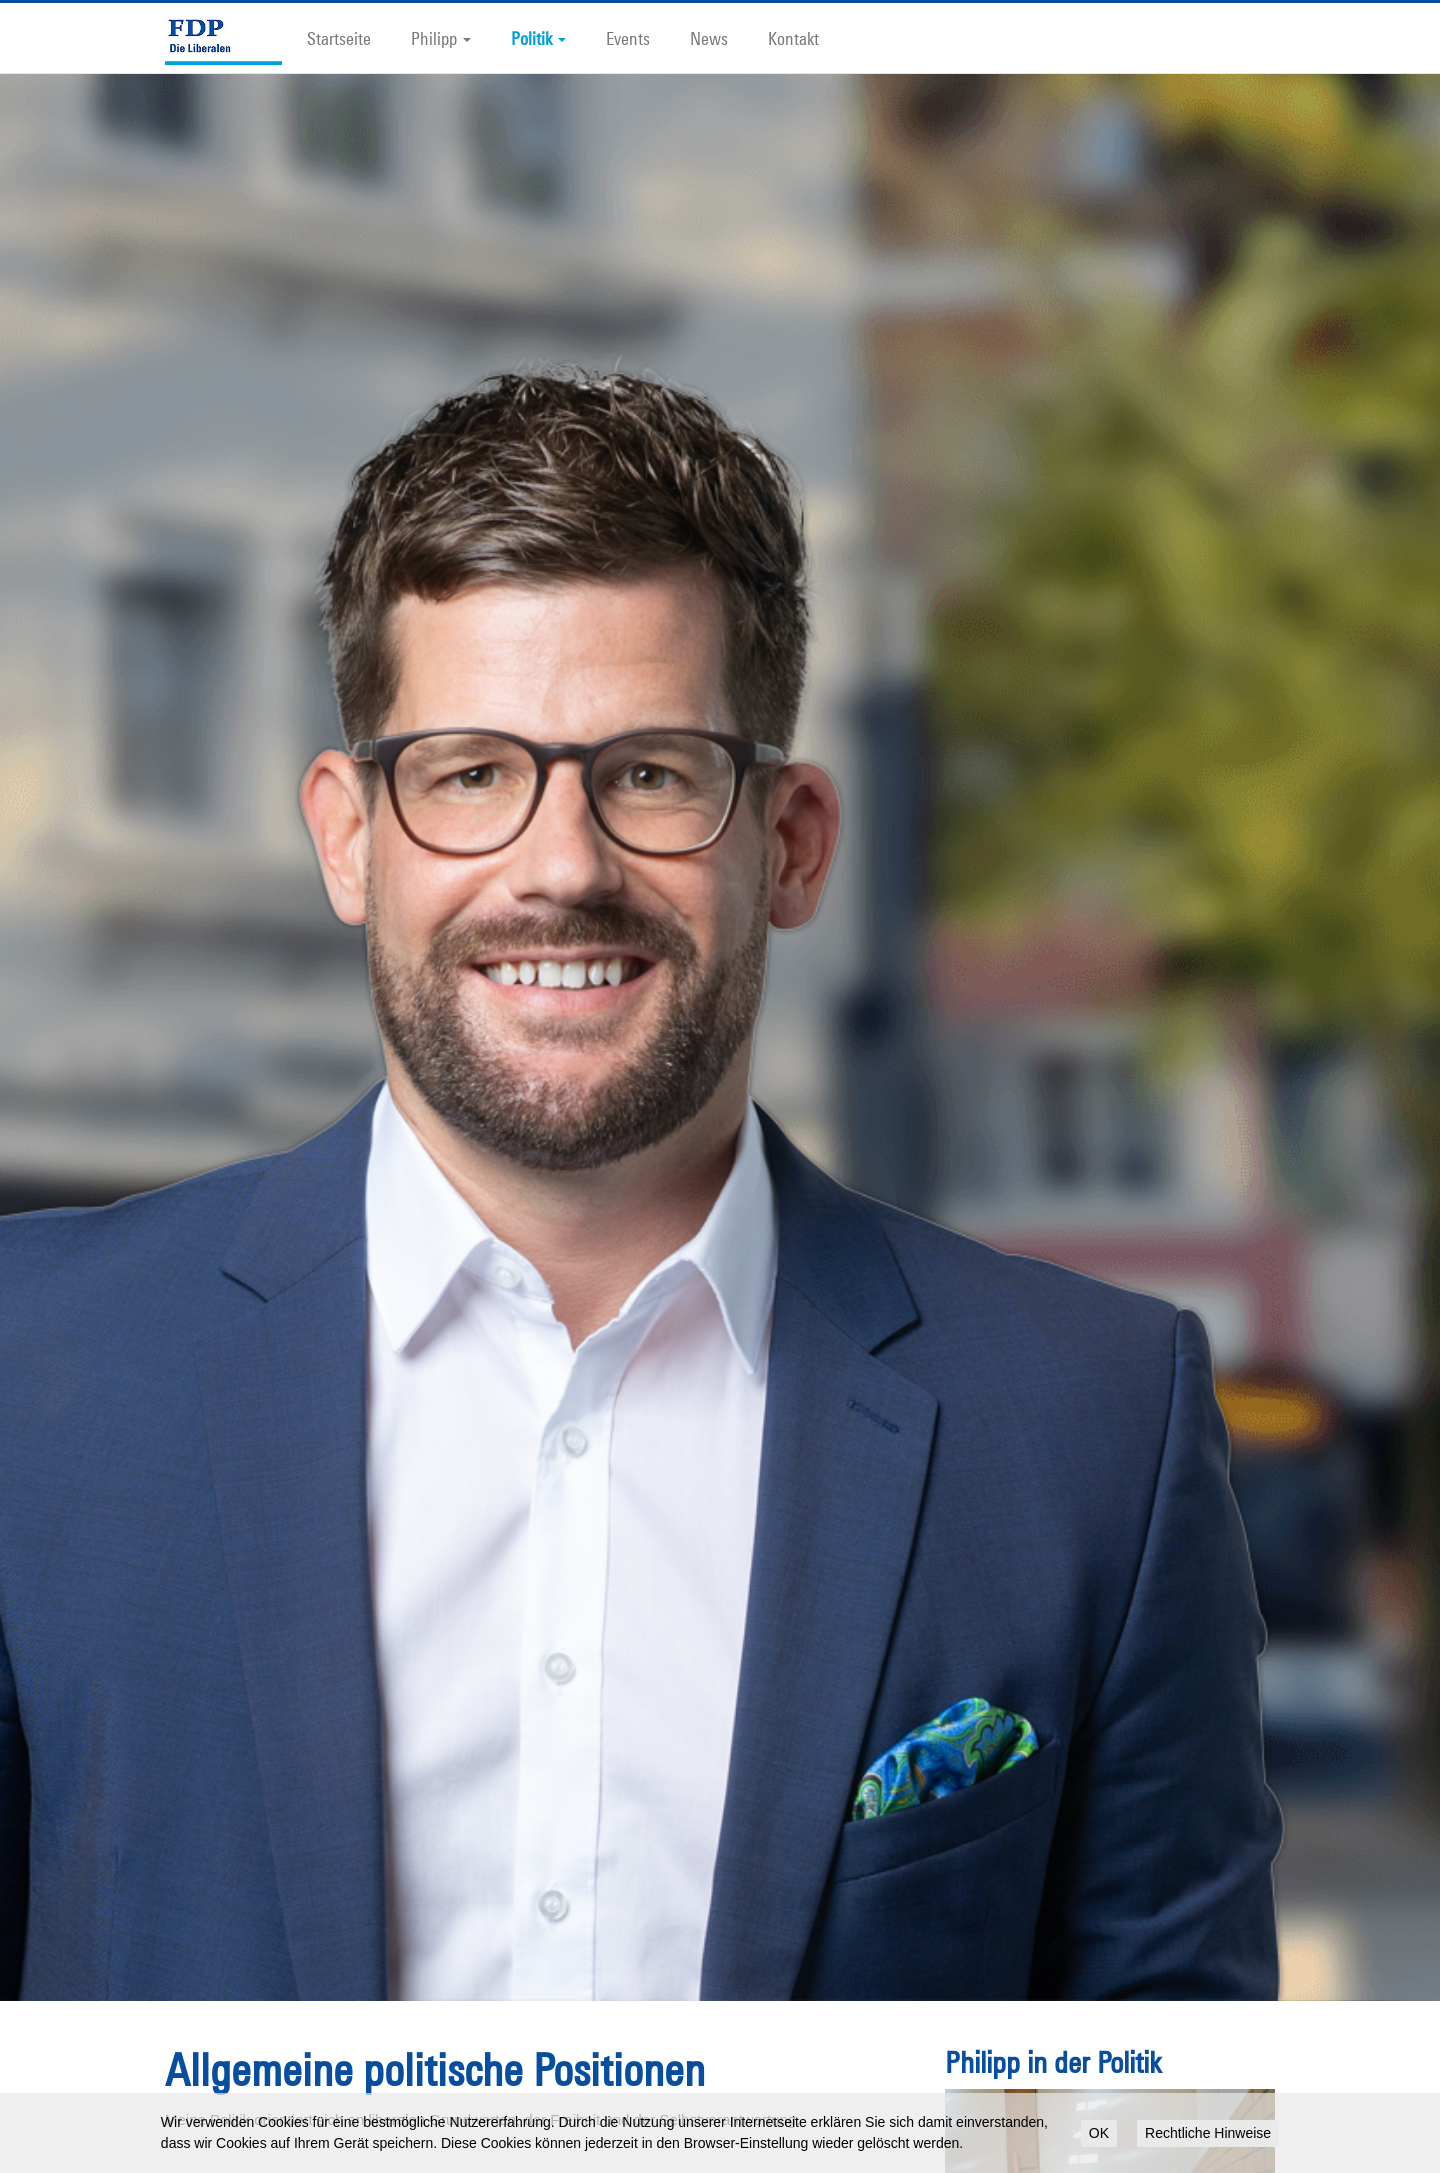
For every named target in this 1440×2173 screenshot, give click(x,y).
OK (1099, 2133)
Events (628, 38)
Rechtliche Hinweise (1208, 2133)
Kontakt (793, 38)
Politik (538, 38)
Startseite (339, 38)
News (709, 38)
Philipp (441, 38)
